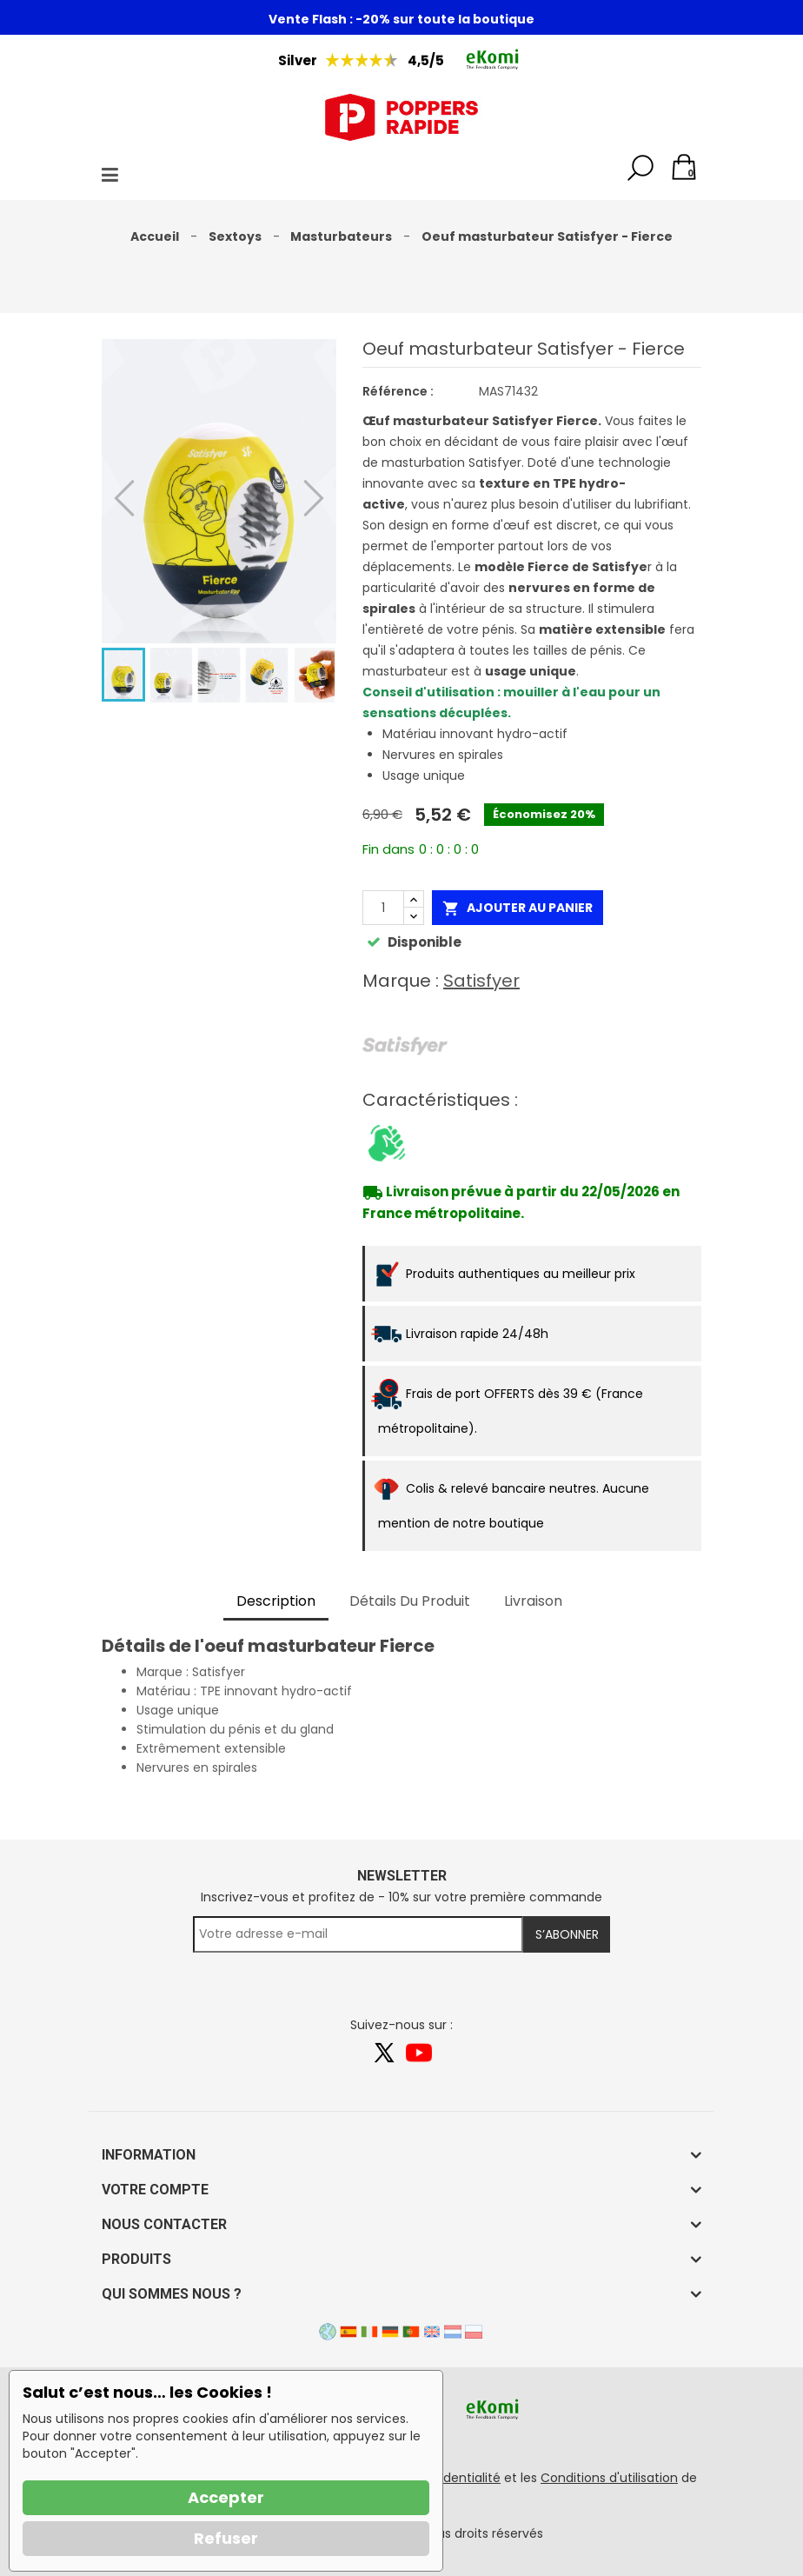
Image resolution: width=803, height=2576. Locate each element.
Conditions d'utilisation (609, 2477)
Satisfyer (481, 980)
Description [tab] (275, 1601)
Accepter (226, 2497)
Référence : (398, 391)
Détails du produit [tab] (409, 1601)
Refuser (226, 2538)
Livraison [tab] (533, 1601)
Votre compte (155, 2189)
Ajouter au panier (517, 908)
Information (149, 2155)
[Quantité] (383, 907)
